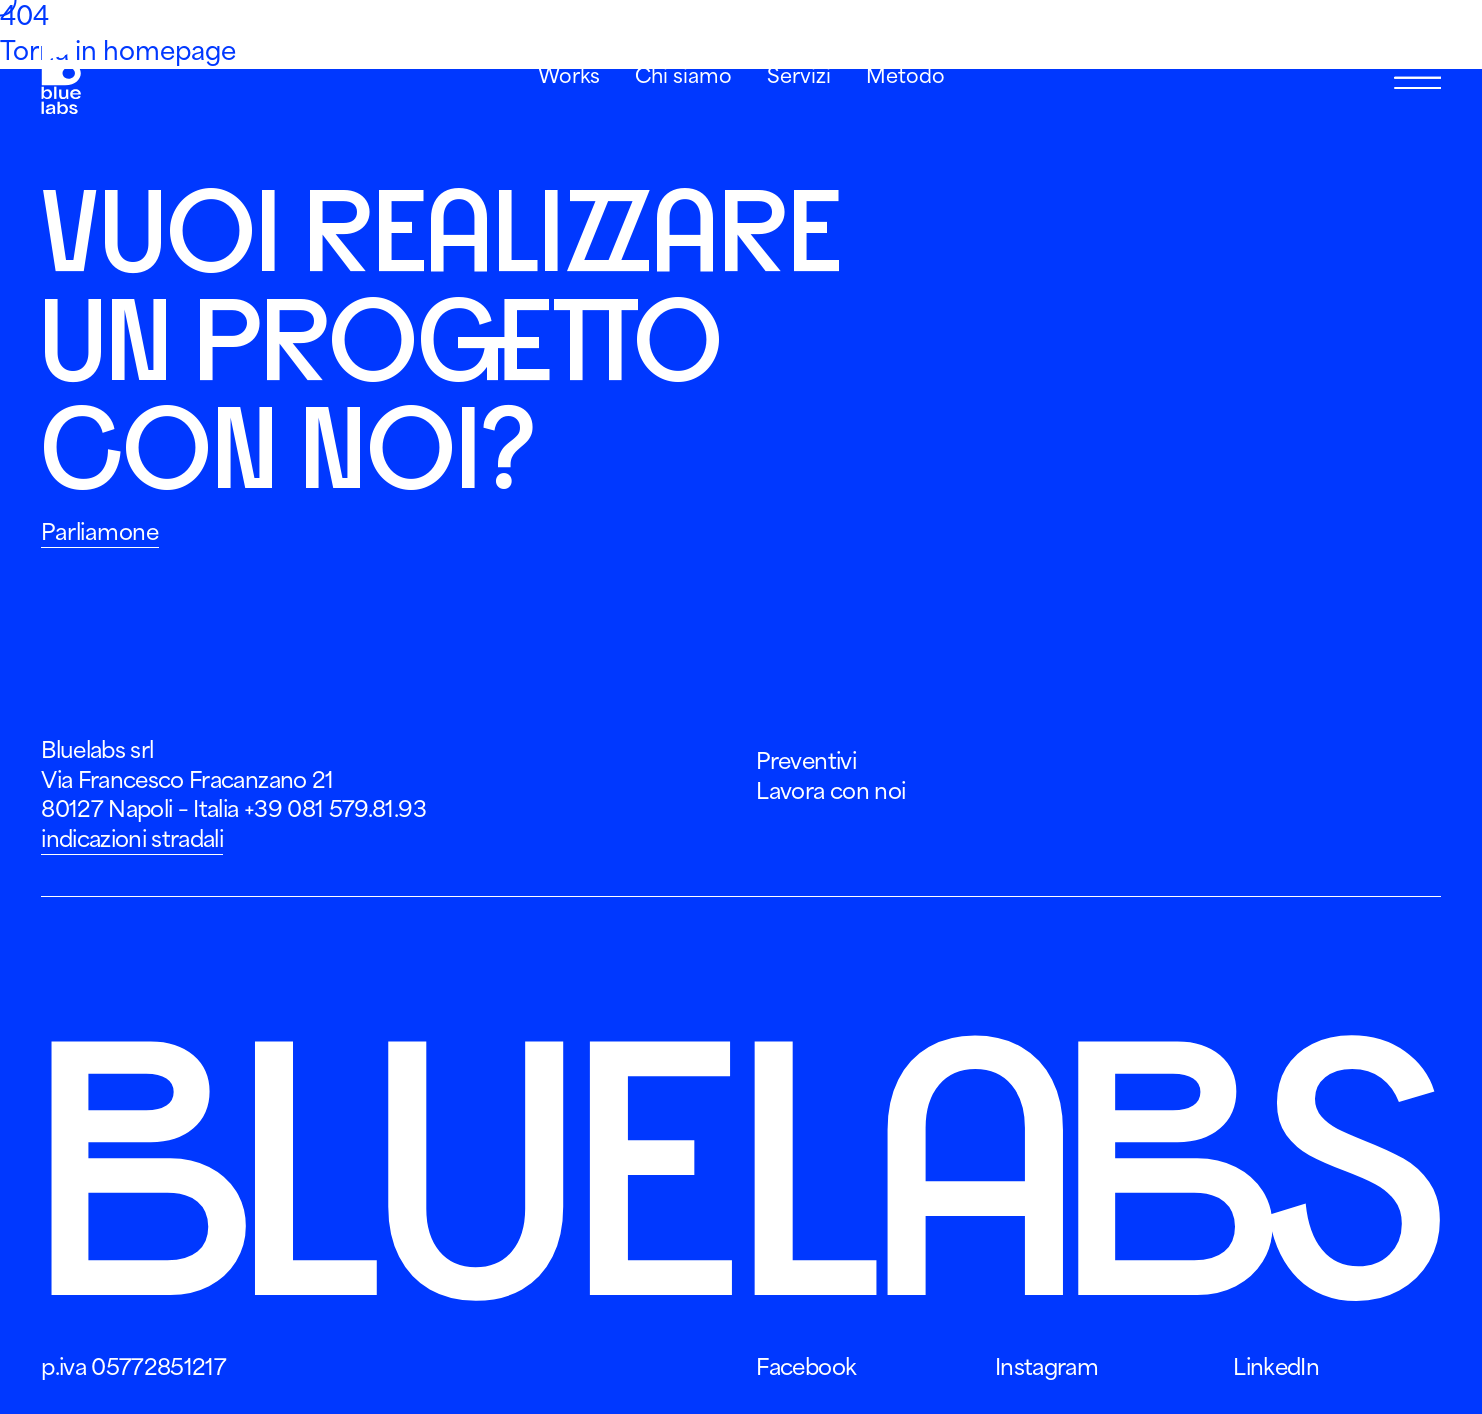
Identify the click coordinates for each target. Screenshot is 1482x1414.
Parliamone (100, 532)
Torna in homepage (118, 51)
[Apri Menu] (1417, 77)
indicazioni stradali (132, 839)
